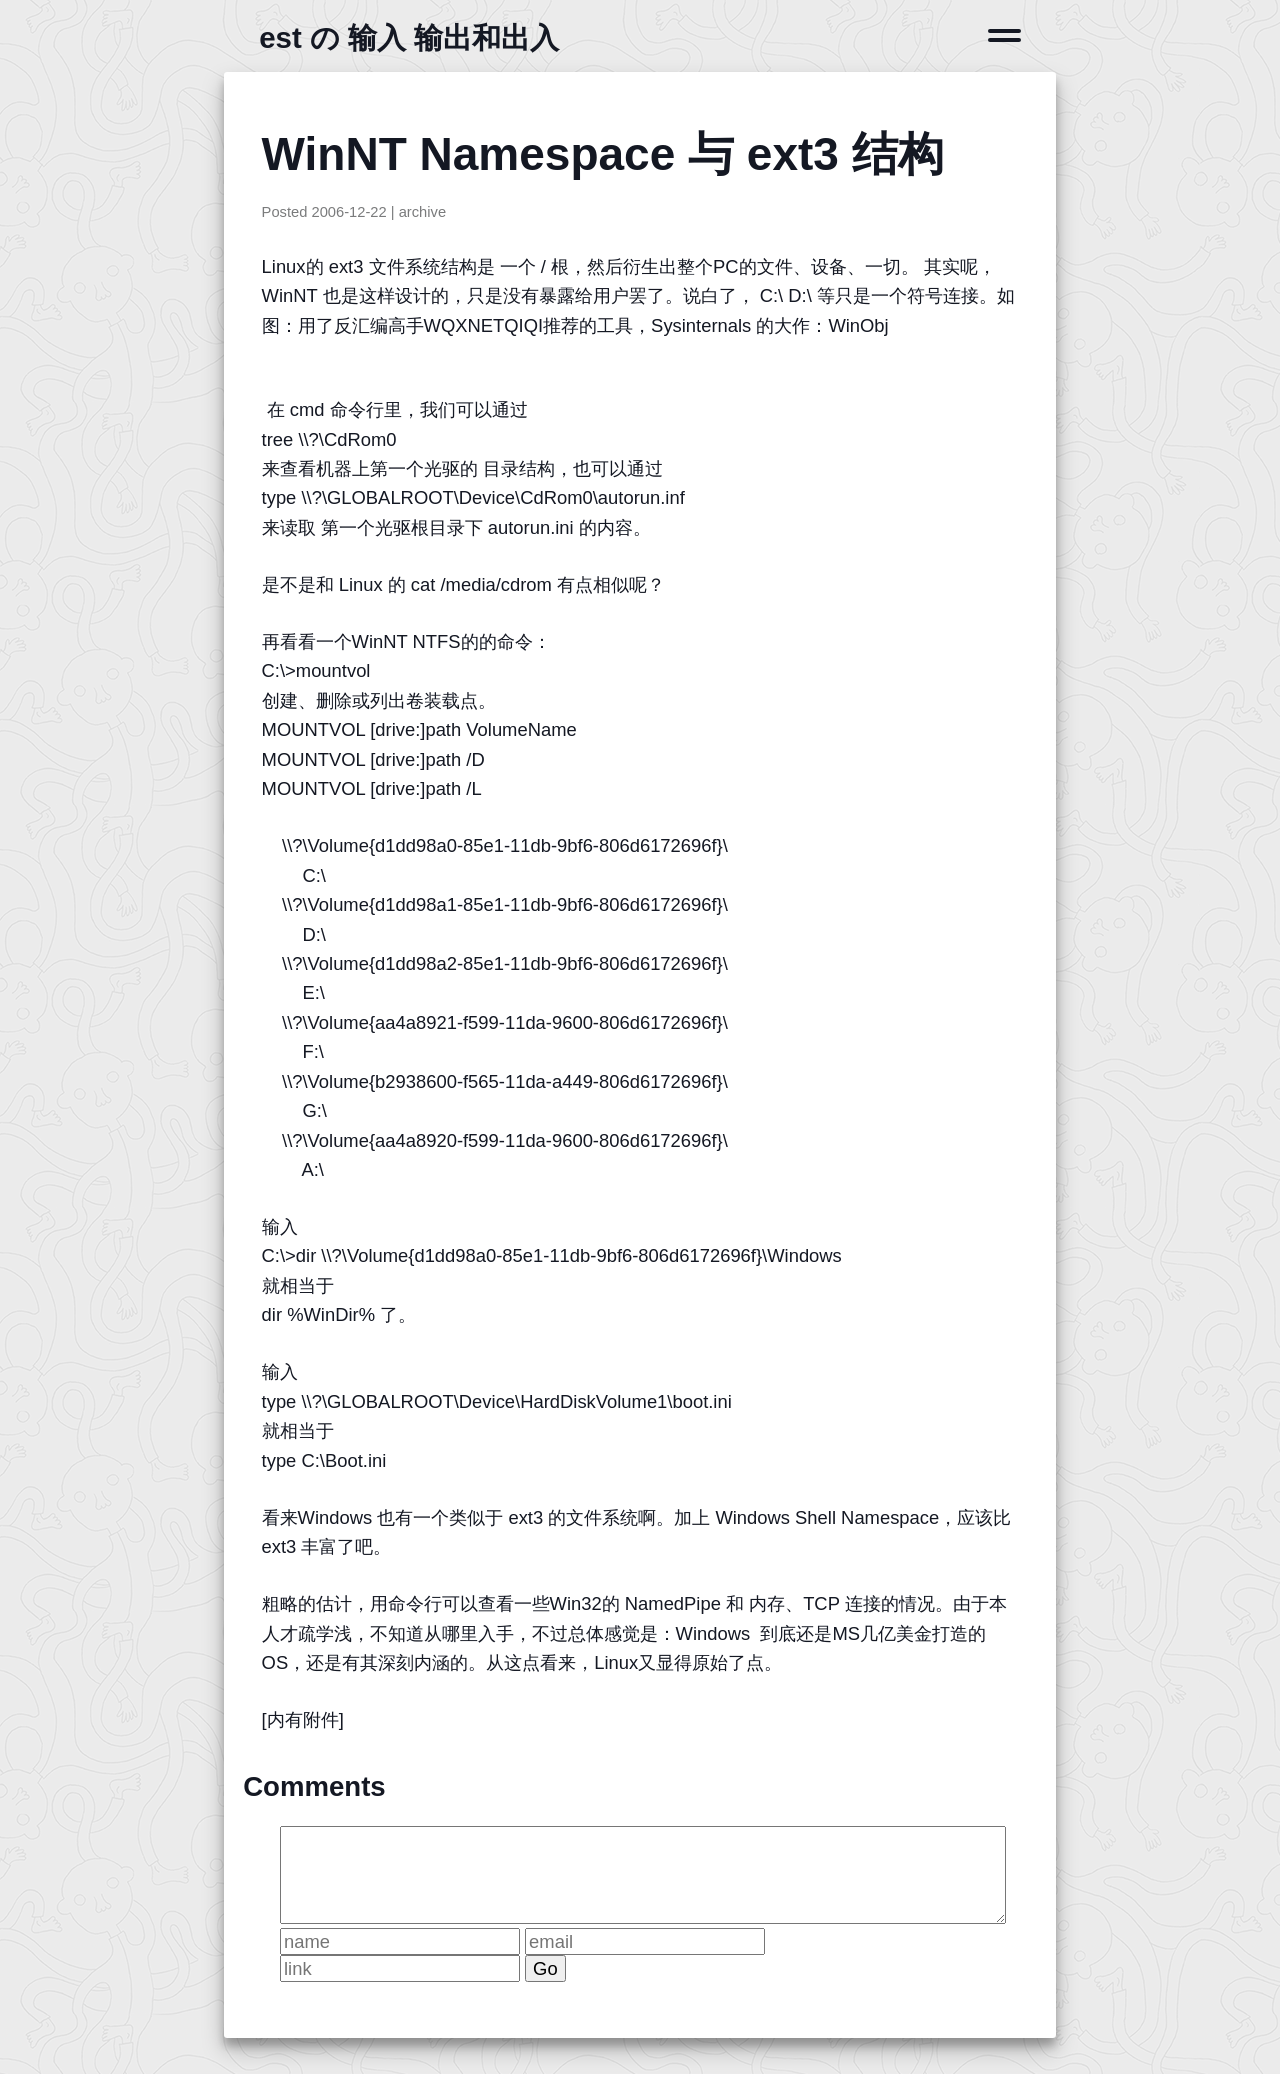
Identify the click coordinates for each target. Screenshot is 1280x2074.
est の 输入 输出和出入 (409, 37)
